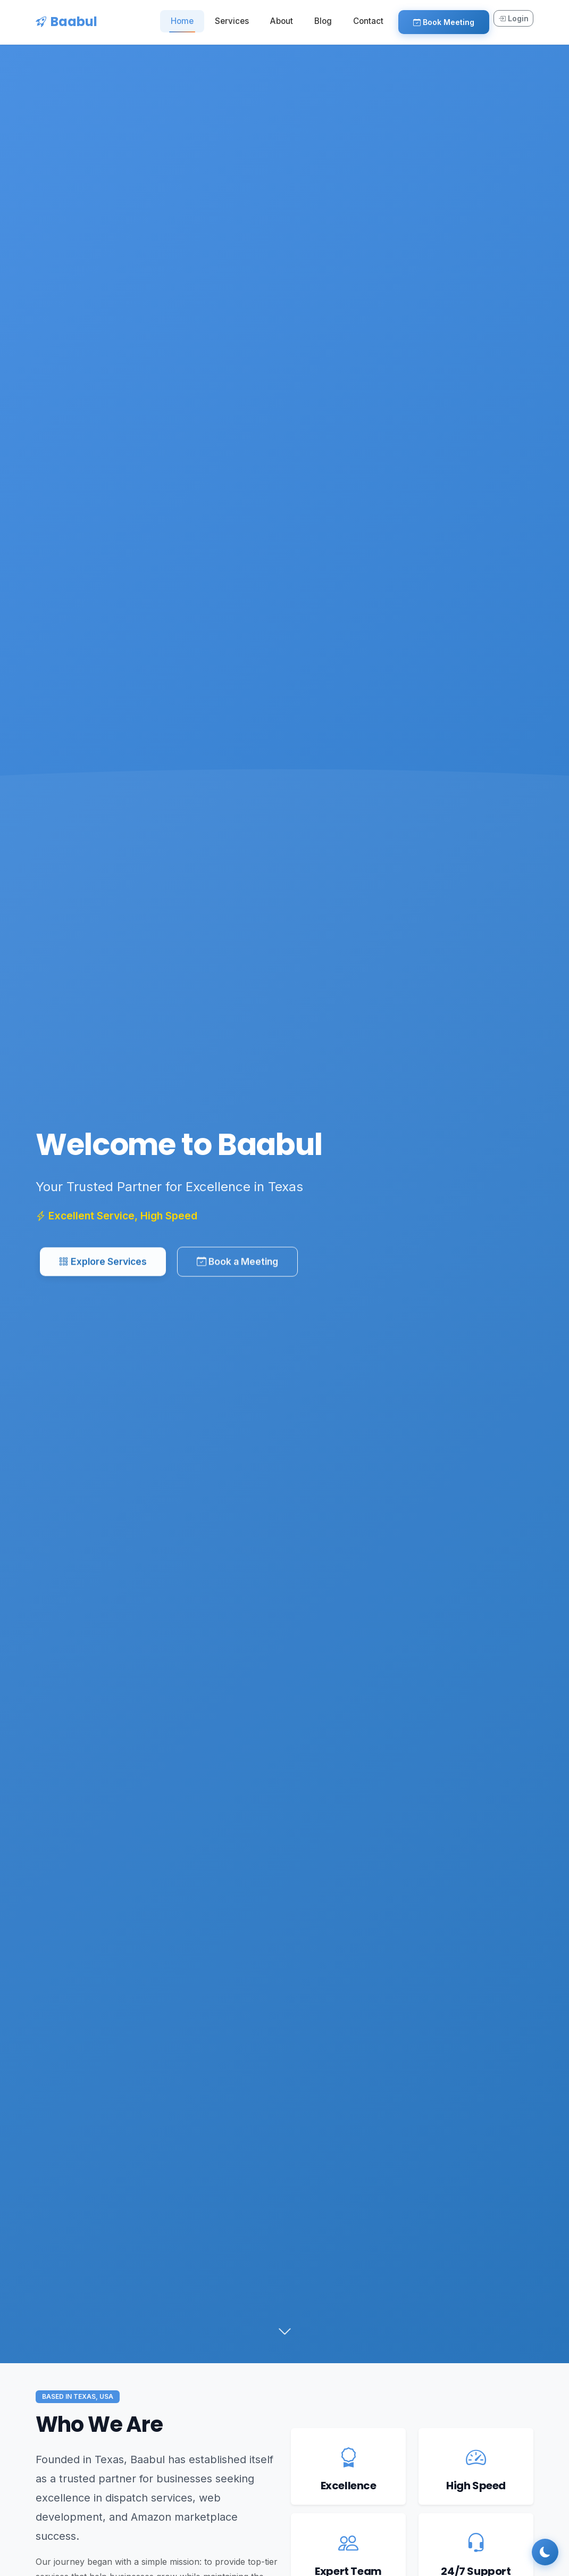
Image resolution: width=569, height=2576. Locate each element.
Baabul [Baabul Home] (66, 22)
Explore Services (103, 1266)
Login (513, 18)
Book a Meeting (237, 1266)
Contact (368, 21)
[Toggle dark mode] (545, 2552)
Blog (323, 21)
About (281, 21)
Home (182, 21)
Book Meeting (443, 22)
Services (232, 21)
